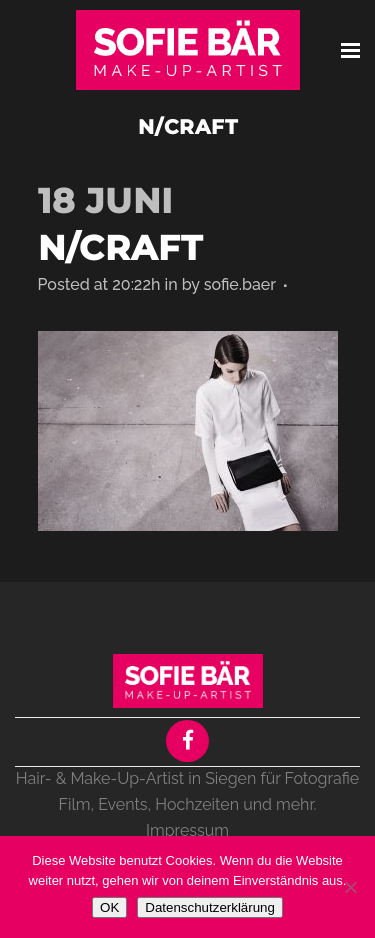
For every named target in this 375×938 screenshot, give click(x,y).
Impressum (187, 830)
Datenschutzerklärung (210, 907)
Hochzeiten (197, 804)
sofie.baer (240, 284)
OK (109, 907)
